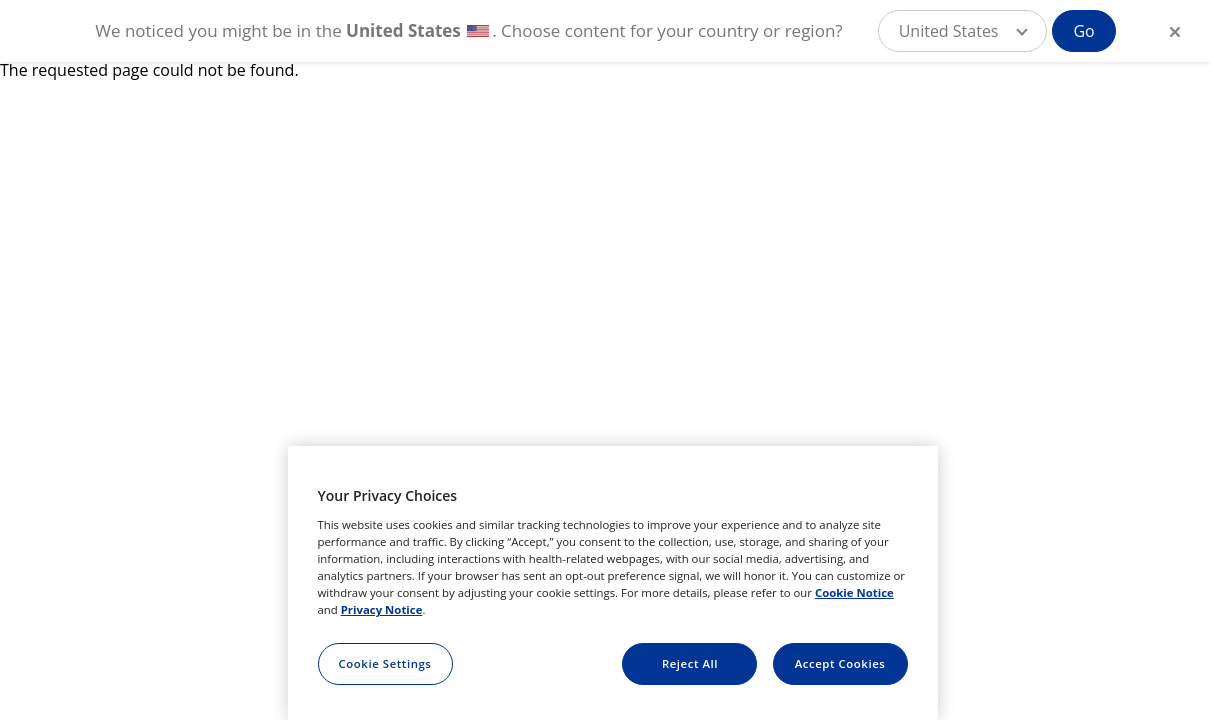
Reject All (690, 663)
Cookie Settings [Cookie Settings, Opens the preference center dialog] (385, 663)
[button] (963, 31)
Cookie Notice (854, 592)
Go (1083, 31)
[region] (613, 583)
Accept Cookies (840, 663)
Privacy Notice (382, 609)
